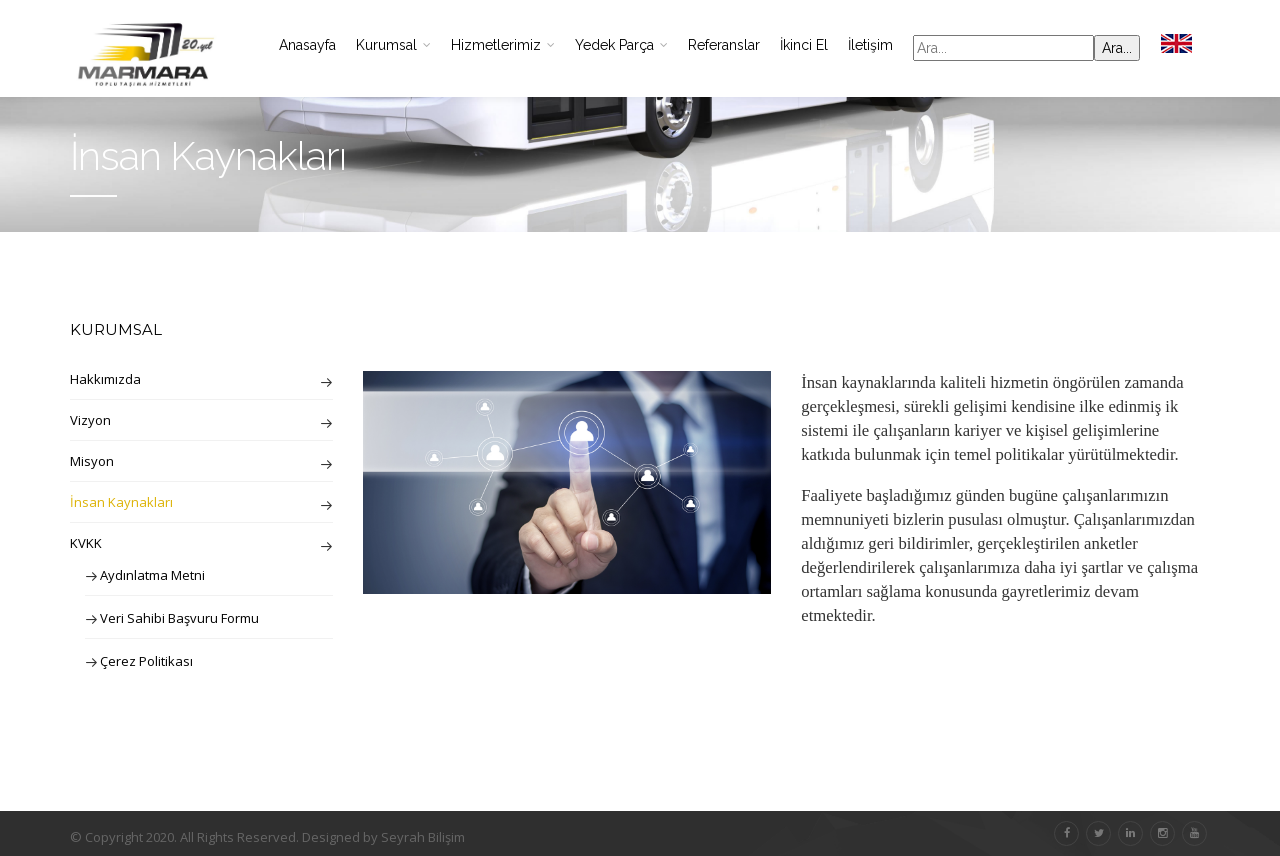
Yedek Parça (621, 45)
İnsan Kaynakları (121, 502)
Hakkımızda (105, 379)
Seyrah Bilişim (423, 837)
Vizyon (90, 420)
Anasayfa (307, 45)
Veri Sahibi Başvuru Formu (179, 618)
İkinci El (804, 45)
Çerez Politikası (146, 661)
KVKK (86, 543)
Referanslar (724, 45)
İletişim (870, 45)
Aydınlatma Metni (152, 575)
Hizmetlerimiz (503, 45)
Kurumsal (393, 45)
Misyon (92, 461)
